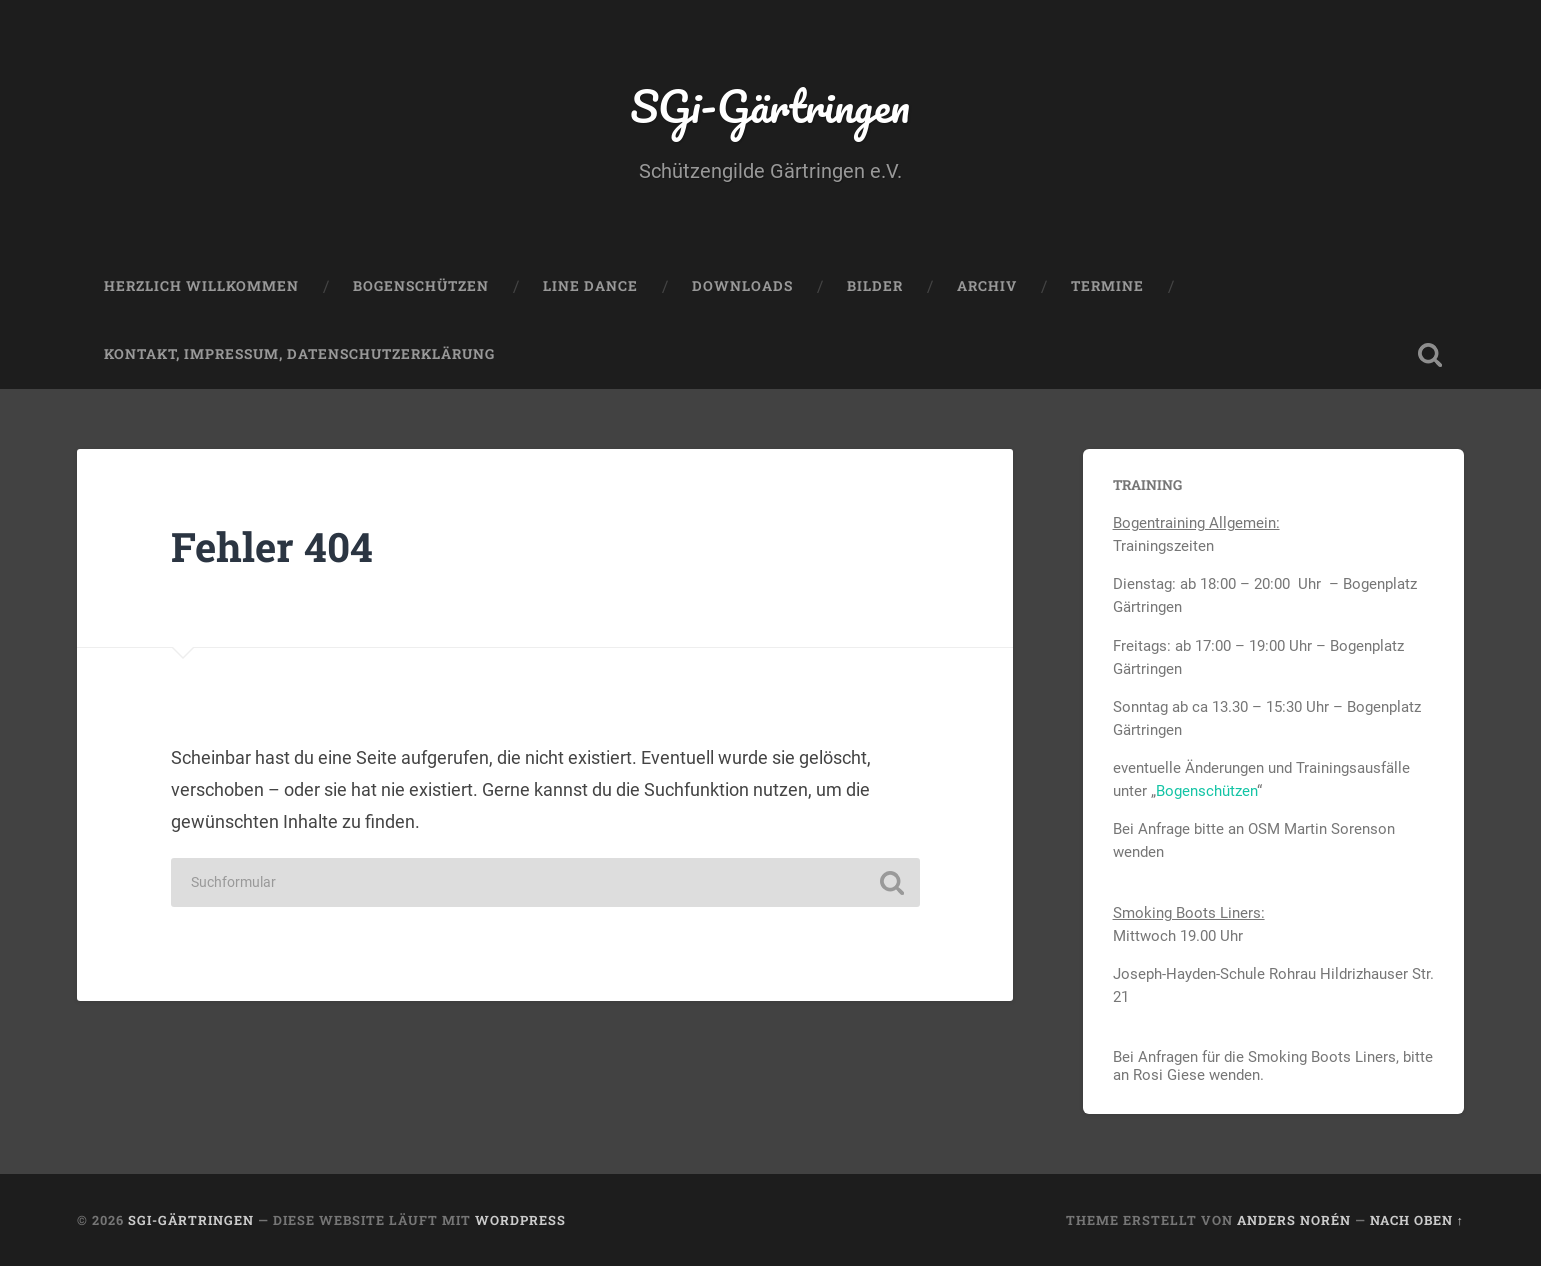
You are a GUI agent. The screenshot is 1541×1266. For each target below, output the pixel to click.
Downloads (742, 286)
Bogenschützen (421, 286)
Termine (1107, 286)
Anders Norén (1294, 1220)
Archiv (987, 286)
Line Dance (590, 286)
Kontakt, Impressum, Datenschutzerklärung (299, 354)
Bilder (875, 286)
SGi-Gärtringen (770, 105)
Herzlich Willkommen (201, 286)
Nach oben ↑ (1417, 1220)
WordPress (520, 1220)
